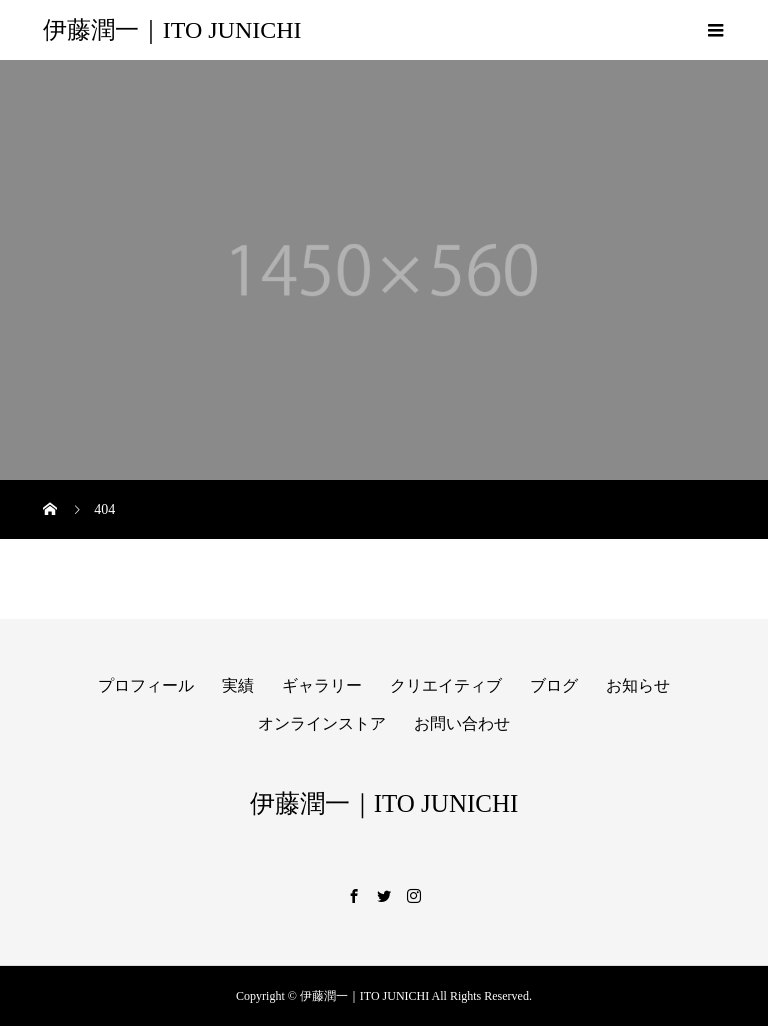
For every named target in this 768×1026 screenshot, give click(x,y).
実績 (238, 685)
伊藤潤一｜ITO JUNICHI (172, 30)
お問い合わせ (462, 723)
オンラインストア (322, 723)
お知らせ (638, 685)
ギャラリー (322, 685)
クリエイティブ (446, 685)
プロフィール (146, 685)
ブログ (554, 685)
